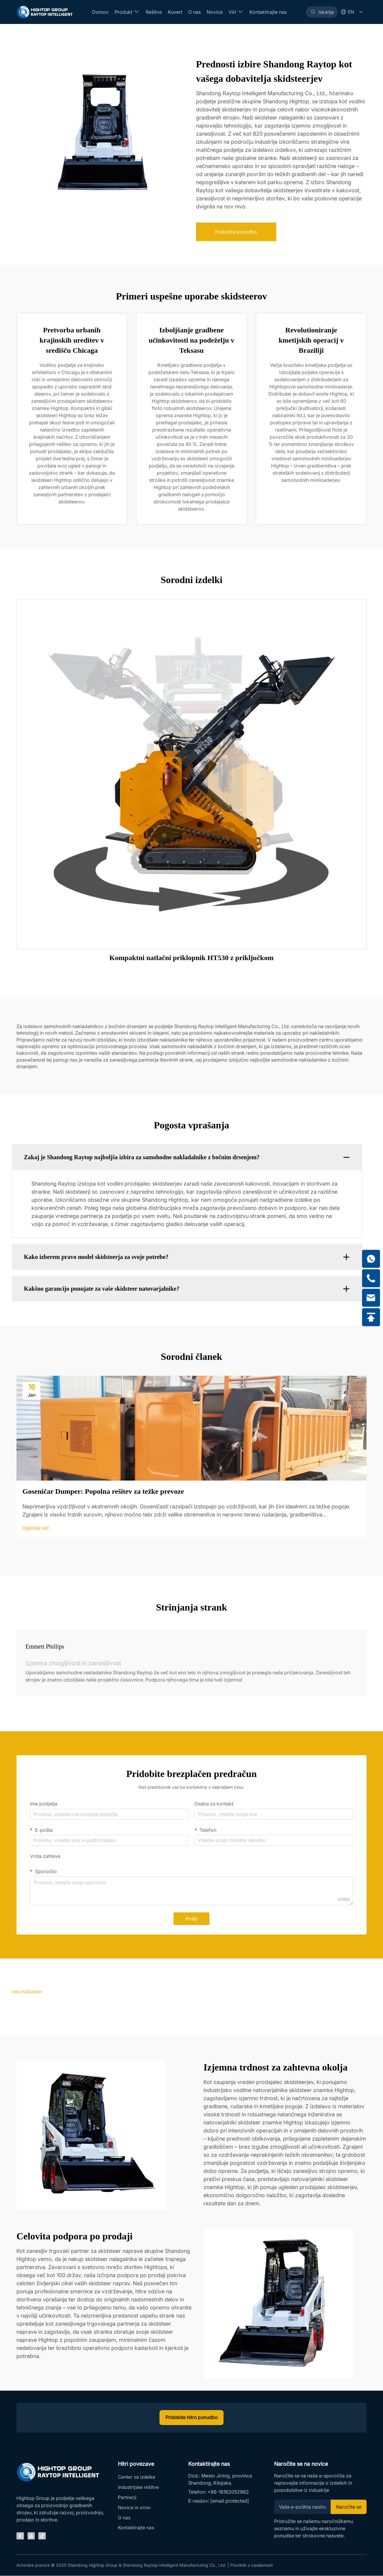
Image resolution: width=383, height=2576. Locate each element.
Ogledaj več (35, 1528)
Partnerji (127, 2499)
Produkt (127, 12)
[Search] (322, 12)
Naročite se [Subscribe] (348, 2507)
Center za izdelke (137, 2478)
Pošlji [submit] (191, 1919)
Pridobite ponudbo (236, 232)
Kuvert (175, 12)
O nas (194, 12)
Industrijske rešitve (138, 2488)
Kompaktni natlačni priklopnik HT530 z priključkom (192, 958)
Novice (215, 12)
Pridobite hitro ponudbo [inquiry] (191, 2418)
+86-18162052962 (228, 2492)
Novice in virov (134, 2509)
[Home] (44, 12)
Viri (236, 12)
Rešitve (154, 12)
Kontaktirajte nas (268, 12)
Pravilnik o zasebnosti (251, 2565)
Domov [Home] (100, 12)
